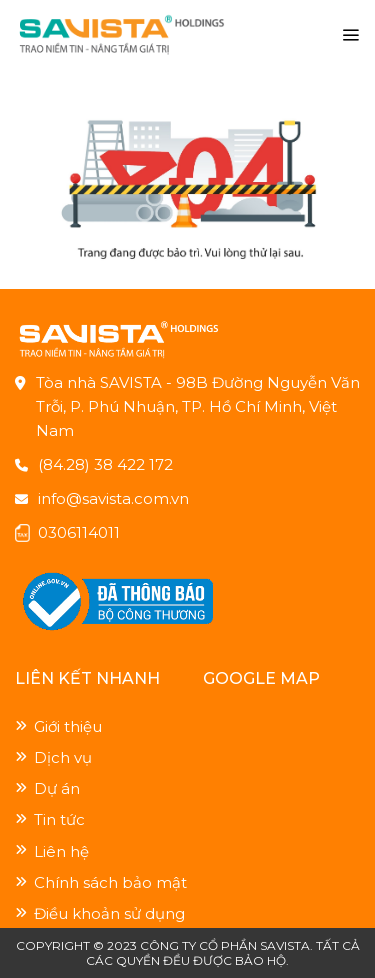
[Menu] (350, 35)
